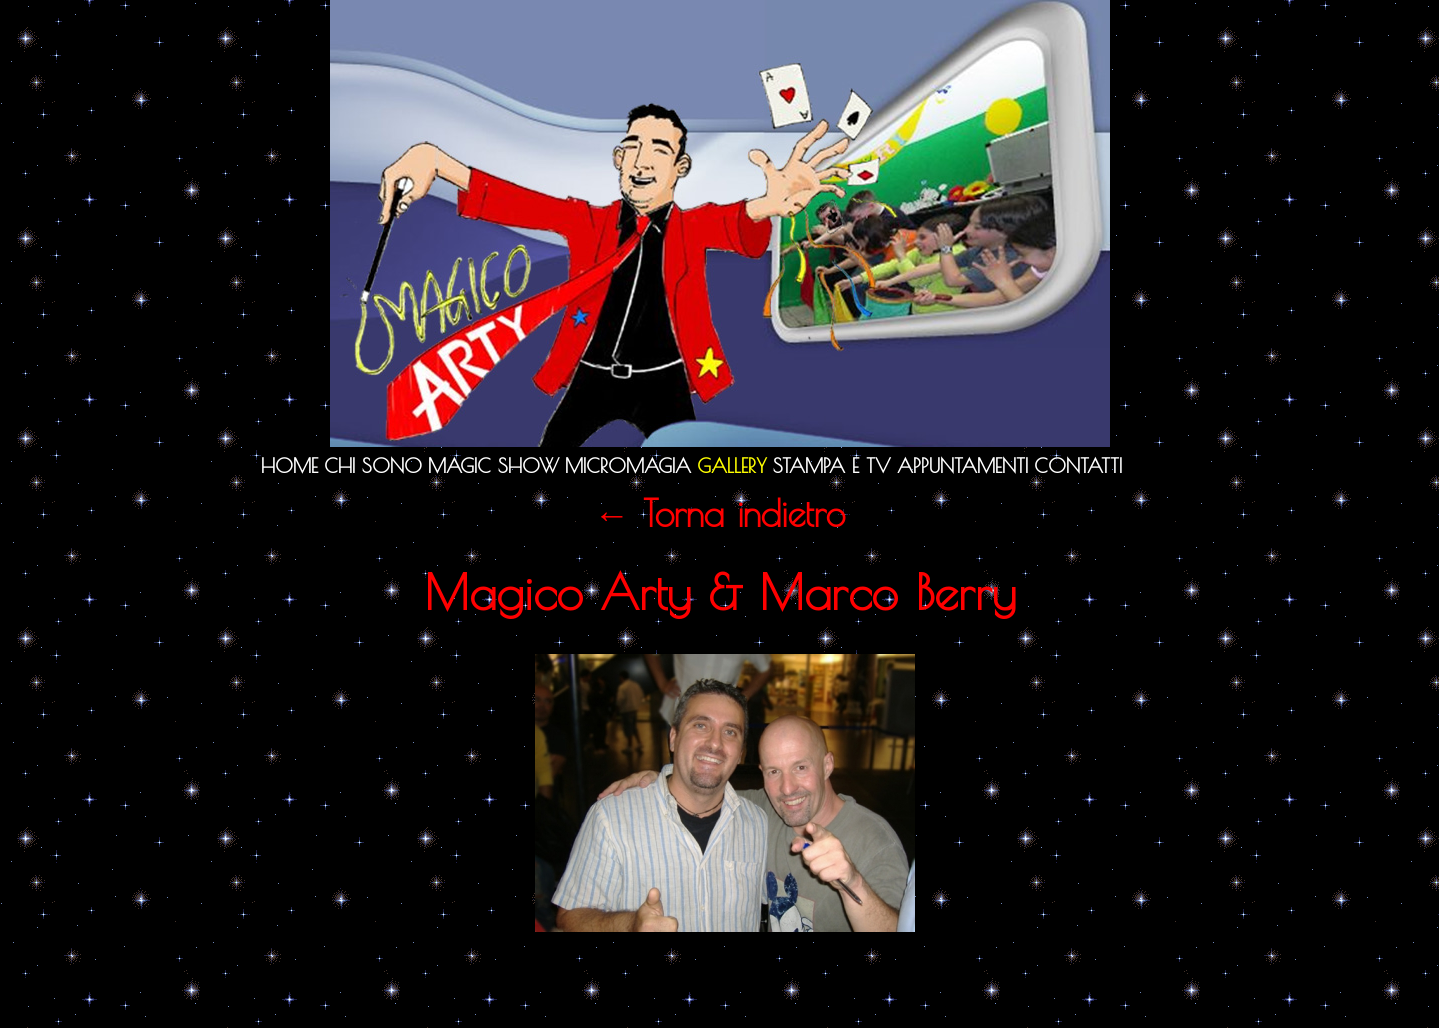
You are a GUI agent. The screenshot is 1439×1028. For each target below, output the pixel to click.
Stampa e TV (832, 465)
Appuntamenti (962, 465)
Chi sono (373, 465)
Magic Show (493, 465)
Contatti (1078, 465)
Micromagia (628, 465)
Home (289, 465)
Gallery (732, 465)
